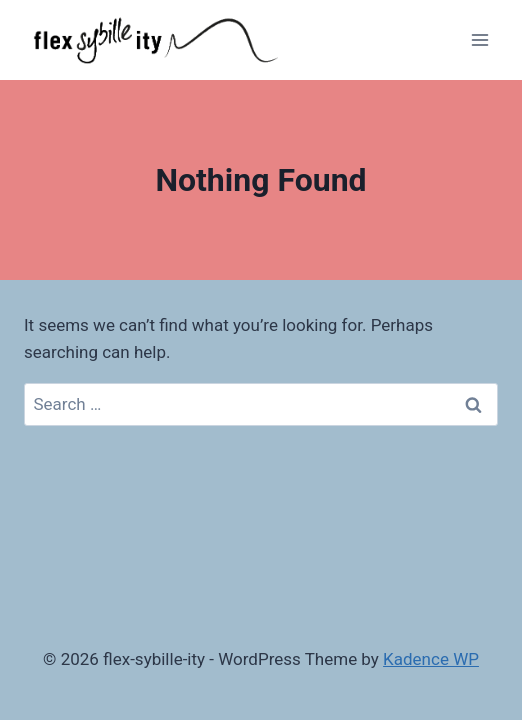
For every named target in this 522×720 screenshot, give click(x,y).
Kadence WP (431, 659)
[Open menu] (479, 39)
